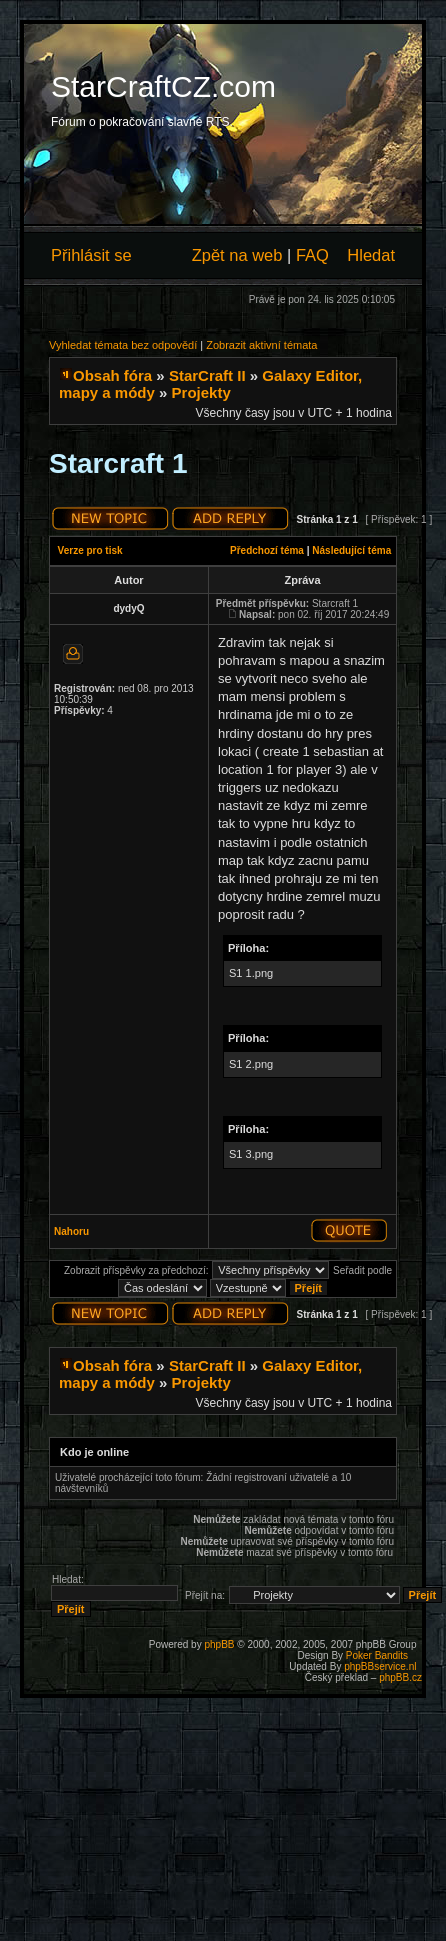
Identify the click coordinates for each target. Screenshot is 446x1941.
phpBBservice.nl (380, 1666)
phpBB (219, 1644)
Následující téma (351, 550)
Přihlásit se (91, 255)
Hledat (371, 255)
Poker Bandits (377, 1655)
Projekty (201, 392)
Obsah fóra (112, 375)
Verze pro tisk (90, 550)
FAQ (312, 255)
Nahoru (71, 1231)
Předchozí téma (267, 550)
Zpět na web (237, 255)
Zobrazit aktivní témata (261, 345)
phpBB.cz (400, 1677)
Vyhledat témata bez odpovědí (123, 345)
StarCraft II (207, 375)
